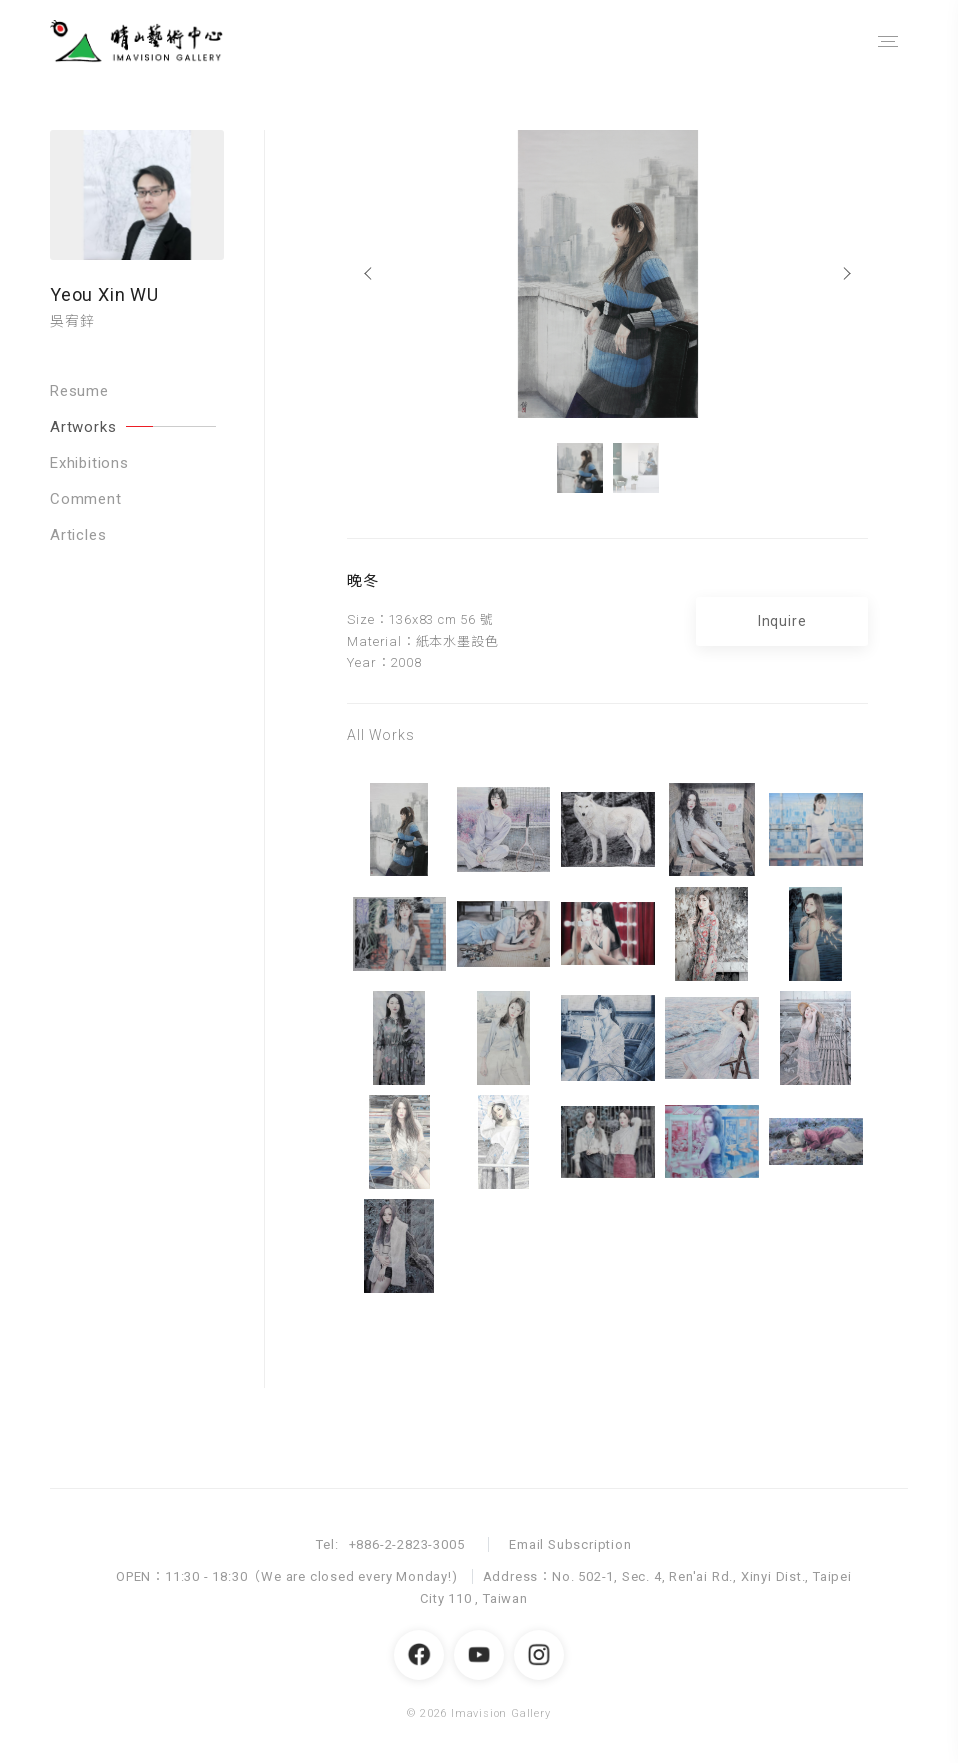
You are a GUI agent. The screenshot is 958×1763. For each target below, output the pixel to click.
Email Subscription (570, 1544)
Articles (78, 535)
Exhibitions (89, 463)
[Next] (848, 274)
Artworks (133, 427)
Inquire (782, 621)
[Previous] (366, 274)
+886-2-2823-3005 (407, 1544)
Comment (86, 499)
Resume (79, 391)
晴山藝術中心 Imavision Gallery (155, 41)
